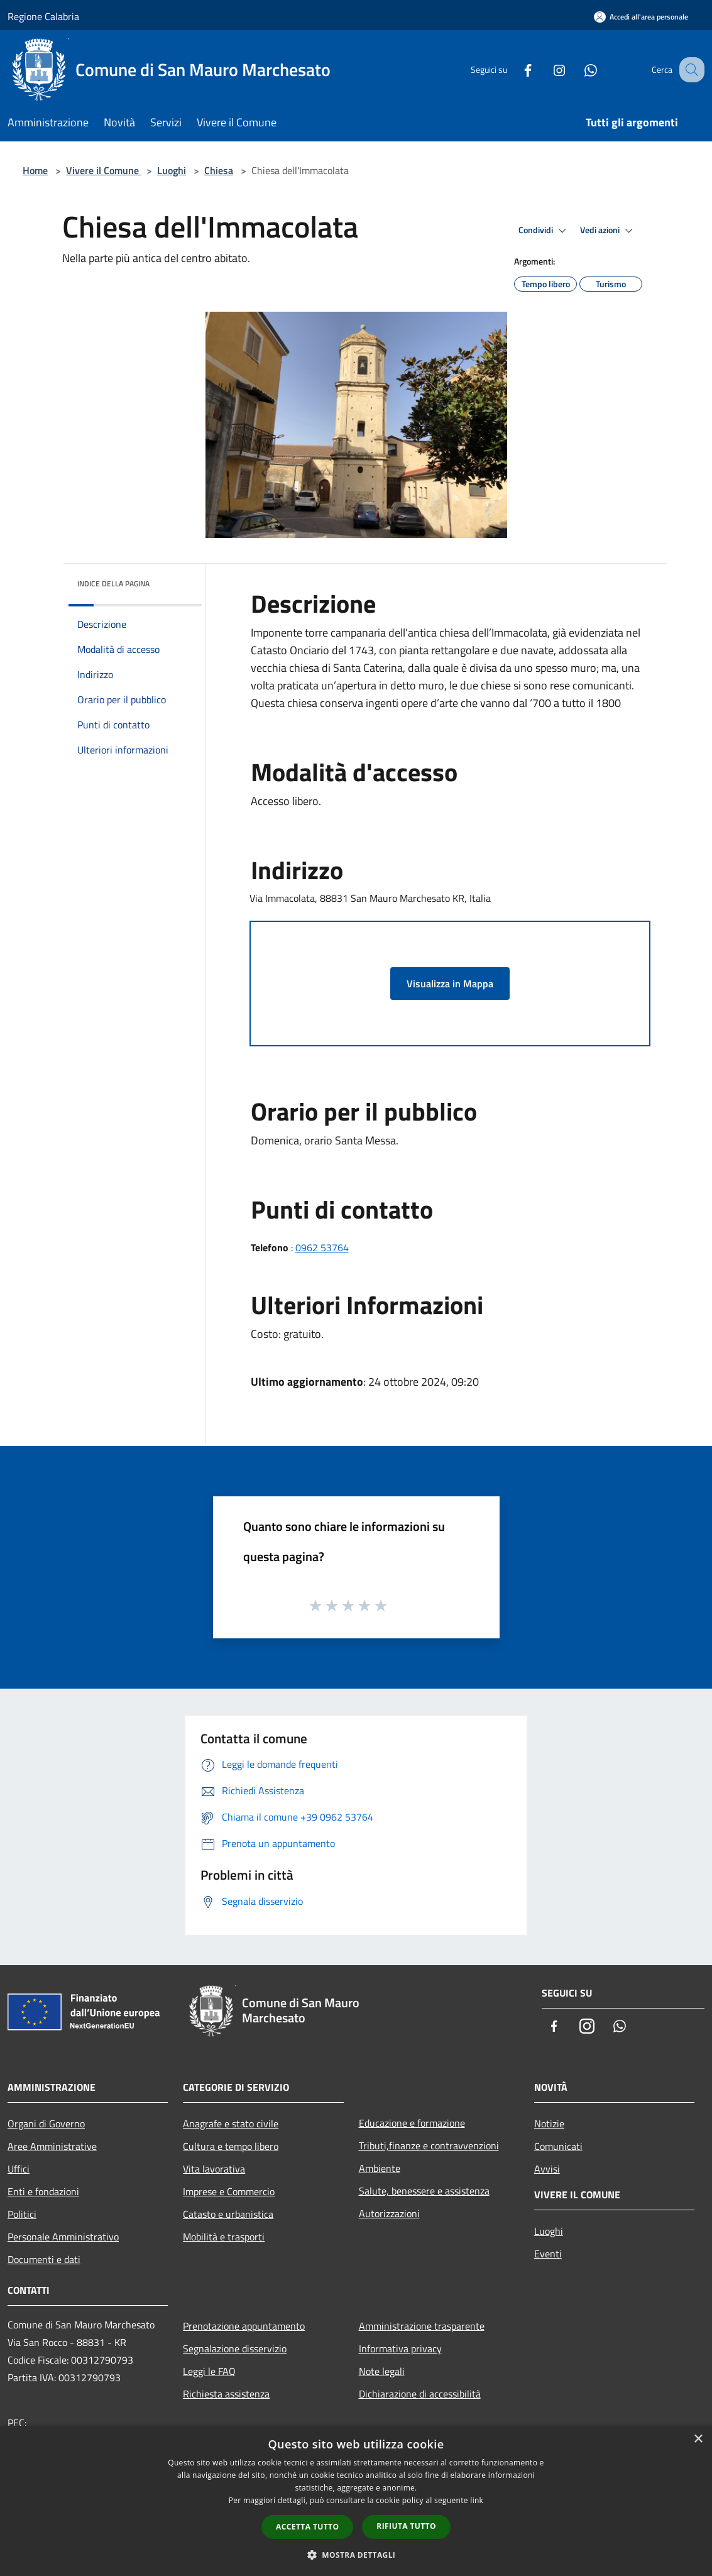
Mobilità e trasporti (224, 2236)
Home (35, 170)
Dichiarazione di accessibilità (420, 2393)
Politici (22, 2214)
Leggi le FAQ (209, 2371)
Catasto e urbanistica (228, 2214)
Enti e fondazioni (43, 2191)
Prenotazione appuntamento (244, 2325)
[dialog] (356, 2501)
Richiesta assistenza (226, 2393)
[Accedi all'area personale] (641, 16)
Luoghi (171, 170)
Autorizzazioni (389, 2213)
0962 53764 (322, 1247)
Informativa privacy (400, 2348)
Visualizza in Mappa (450, 983)
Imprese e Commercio (229, 2191)
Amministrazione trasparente (422, 2325)
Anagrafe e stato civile (230, 2123)
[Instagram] (546, 69)
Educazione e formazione (412, 2122)
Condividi (544, 230)
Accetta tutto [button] (307, 2526)
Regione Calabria (43, 16)
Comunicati (558, 2146)
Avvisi (547, 2168)
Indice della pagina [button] (113, 583)
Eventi (548, 2253)
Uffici (19, 2168)
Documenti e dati (44, 2259)
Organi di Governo (46, 2123)
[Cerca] (689, 70)
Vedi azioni (608, 230)
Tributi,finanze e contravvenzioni (429, 2145)
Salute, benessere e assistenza (424, 2190)
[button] (356, 2554)
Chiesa (218, 170)
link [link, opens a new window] (476, 2500)
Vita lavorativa (214, 2168)
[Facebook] (514, 69)
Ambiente (379, 2168)
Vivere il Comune (103, 170)
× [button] (698, 2439)
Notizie (549, 2123)
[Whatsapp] (577, 69)
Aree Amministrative (52, 2146)
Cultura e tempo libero (230, 2146)
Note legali (382, 2371)
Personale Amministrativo (63, 2236)
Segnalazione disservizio (235, 2348)
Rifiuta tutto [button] (406, 2526)
